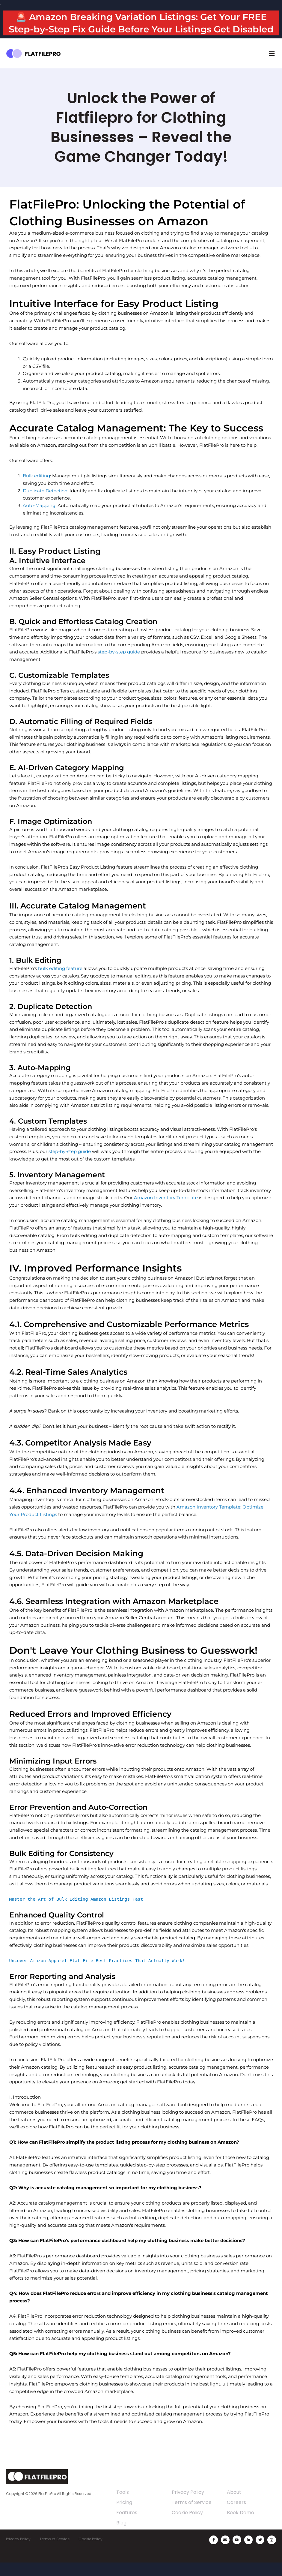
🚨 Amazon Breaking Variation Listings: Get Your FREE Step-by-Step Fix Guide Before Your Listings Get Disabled (141, 29)
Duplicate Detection (45, 503)
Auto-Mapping (39, 518)
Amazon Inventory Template (166, 1210)
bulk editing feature (60, 980)
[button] (271, 66)
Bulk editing (36, 488)
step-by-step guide (119, 664)
